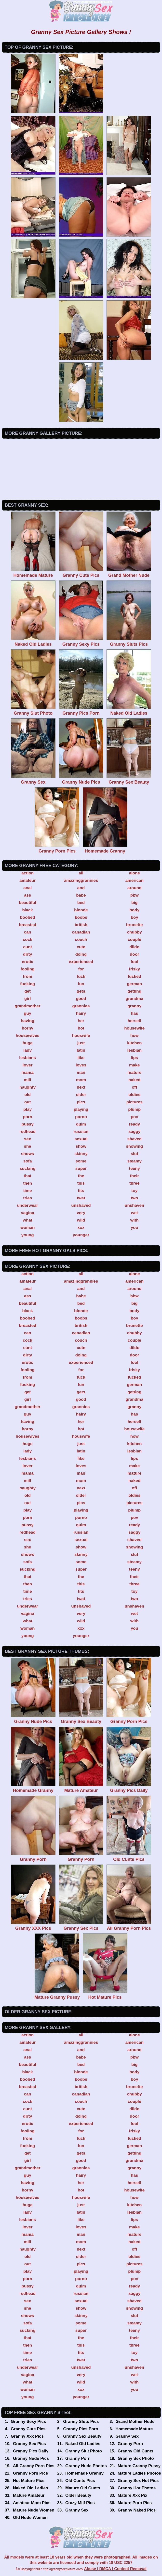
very (81, 1212)
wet (134, 1212)
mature (134, 1072)
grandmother (27, 1006)
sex (27, 1139)
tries (27, 1198)
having (27, 1020)
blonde (81, 910)
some (81, 1161)
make (134, 1065)
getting (134, 991)
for (81, 969)
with (134, 1220)
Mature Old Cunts (82, 2488)
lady (27, 1050)
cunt (27, 947)
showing (134, 1146)
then (27, 1183)
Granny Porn (130, 2443)
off (134, 1087)
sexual (81, 1139)
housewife (134, 1028)
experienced (81, 961)
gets (81, 991)
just (81, 1043)
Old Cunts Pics (80, 2480)
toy (134, 1190)
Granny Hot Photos (137, 2488)
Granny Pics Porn (80, 2429)
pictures (134, 1102)
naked (134, 1080)
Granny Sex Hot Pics (138, 2480)
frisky (134, 969)
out (27, 1102)
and (81, 888)
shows (27, 1153)
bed (81, 902)
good (81, 998)
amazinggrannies (81, 880)
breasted (27, 924)
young (27, 1235)
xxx (81, 1227)
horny (27, 1028)
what (27, 1220)
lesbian (134, 1050)
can (27, 932)
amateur (27, 880)
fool (134, 961)
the (81, 1176)
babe (81, 895)
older (81, 1094)
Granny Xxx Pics (27, 2436)
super (81, 1168)
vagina (27, 1212)
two (134, 1198)
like (81, 1057)
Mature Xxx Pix (132, 2495)
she (27, 1146)
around (134, 888)
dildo (134, 947)
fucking (27, 984)
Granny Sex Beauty (82, 2436)
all (81, 873)
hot (81, 1028)
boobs (81, 917)
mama (28, 1072)
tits (81, 1190)
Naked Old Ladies (82, 2443)
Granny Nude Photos (86, 2465)
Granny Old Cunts (135, 2451)
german (134, 984)
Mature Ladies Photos (139, 2473)
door (134, 954)
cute (81, 947)
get (27, 991)
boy (134, 917)
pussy (28, 1124)
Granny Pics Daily (31, 2451)
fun (81, 984)
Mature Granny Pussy (139, 2465)
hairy (81, 1013)
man (81, 1072)
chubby (134, 932)
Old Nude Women (30, 2517)
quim (81, 1124)
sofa (27, 1161)
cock (27, 939)
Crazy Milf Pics (80, 2502)
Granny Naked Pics (137, 2510)
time (27, 1190)
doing (81, 954)
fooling (28, 969)
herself (134, 1020)
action (27, 873)
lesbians (27, 1057)
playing (81, 1109)
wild (81, 1220)
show (81, 1146)
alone (134, 873)
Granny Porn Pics (30, 2473)
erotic (27, 961)
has (134, 1013)
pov (134, 1116)
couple (134, 939)
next (81, 1087)
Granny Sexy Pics (28, 2421)
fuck (81, 976)
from (27, 976)
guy (27, 1013)
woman (27, 1227)
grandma (134, 998)
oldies (134, 1094)
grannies (81, 1006)
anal (27, 888)
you (134, 1227)
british (81, 924)
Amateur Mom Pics (32, 2502)
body (134, 910)
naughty (27, 1087)
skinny (81, 1153)
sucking (27, 1168)
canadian (81, 932)
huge (28, 1043)
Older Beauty (78, 2495)
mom (81, 1080)
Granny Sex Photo (136, 2458)
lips (134, 1057)
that (27, 1176)
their (134, 1176)
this (81, 1183)
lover (28, 1065)
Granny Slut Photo (83, 2451)
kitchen (134, 1043)
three (134, 1183)
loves (81, 1065)
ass (27, 895)
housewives (27, 1035)
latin (81, 1050)
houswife (81, 1035)
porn (27, 1116)
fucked (134, 976)
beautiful (27, 902)
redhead (27, 1131)
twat (81, 1198)
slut (134, 1153)
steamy (134, 1161)
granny (134, 1006)
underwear (27, 1205)
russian (81, 1131)
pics (81, 1102)
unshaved (81, 1205)
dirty (27, 954)
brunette (134, 924)
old (27, 1094)
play (27, 1109)
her (81, 1020)
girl (27, 998)
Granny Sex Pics (29, 2443)
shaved (134, 1139)
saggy (134, 1131)
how (134, 1035)
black (27, 910)
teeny (134, 1168)
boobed (27, 917)
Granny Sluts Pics (81, 2421)
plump (134, 1109)
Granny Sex (127, 2436)
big (134, 902)
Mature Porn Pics (135, 2502)
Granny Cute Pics (28, 2429)
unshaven (134, 1205)
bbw (134, 895)
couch (81, 939)
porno (81, 1116)
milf (27, 1080)
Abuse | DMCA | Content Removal (115, 2569)
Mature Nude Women (33, 2510)
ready (134, 1124)
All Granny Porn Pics (33, 2465)
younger (81, 1235)
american (134, 880)
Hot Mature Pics (28, 2480)
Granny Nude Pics (31, 2458)
